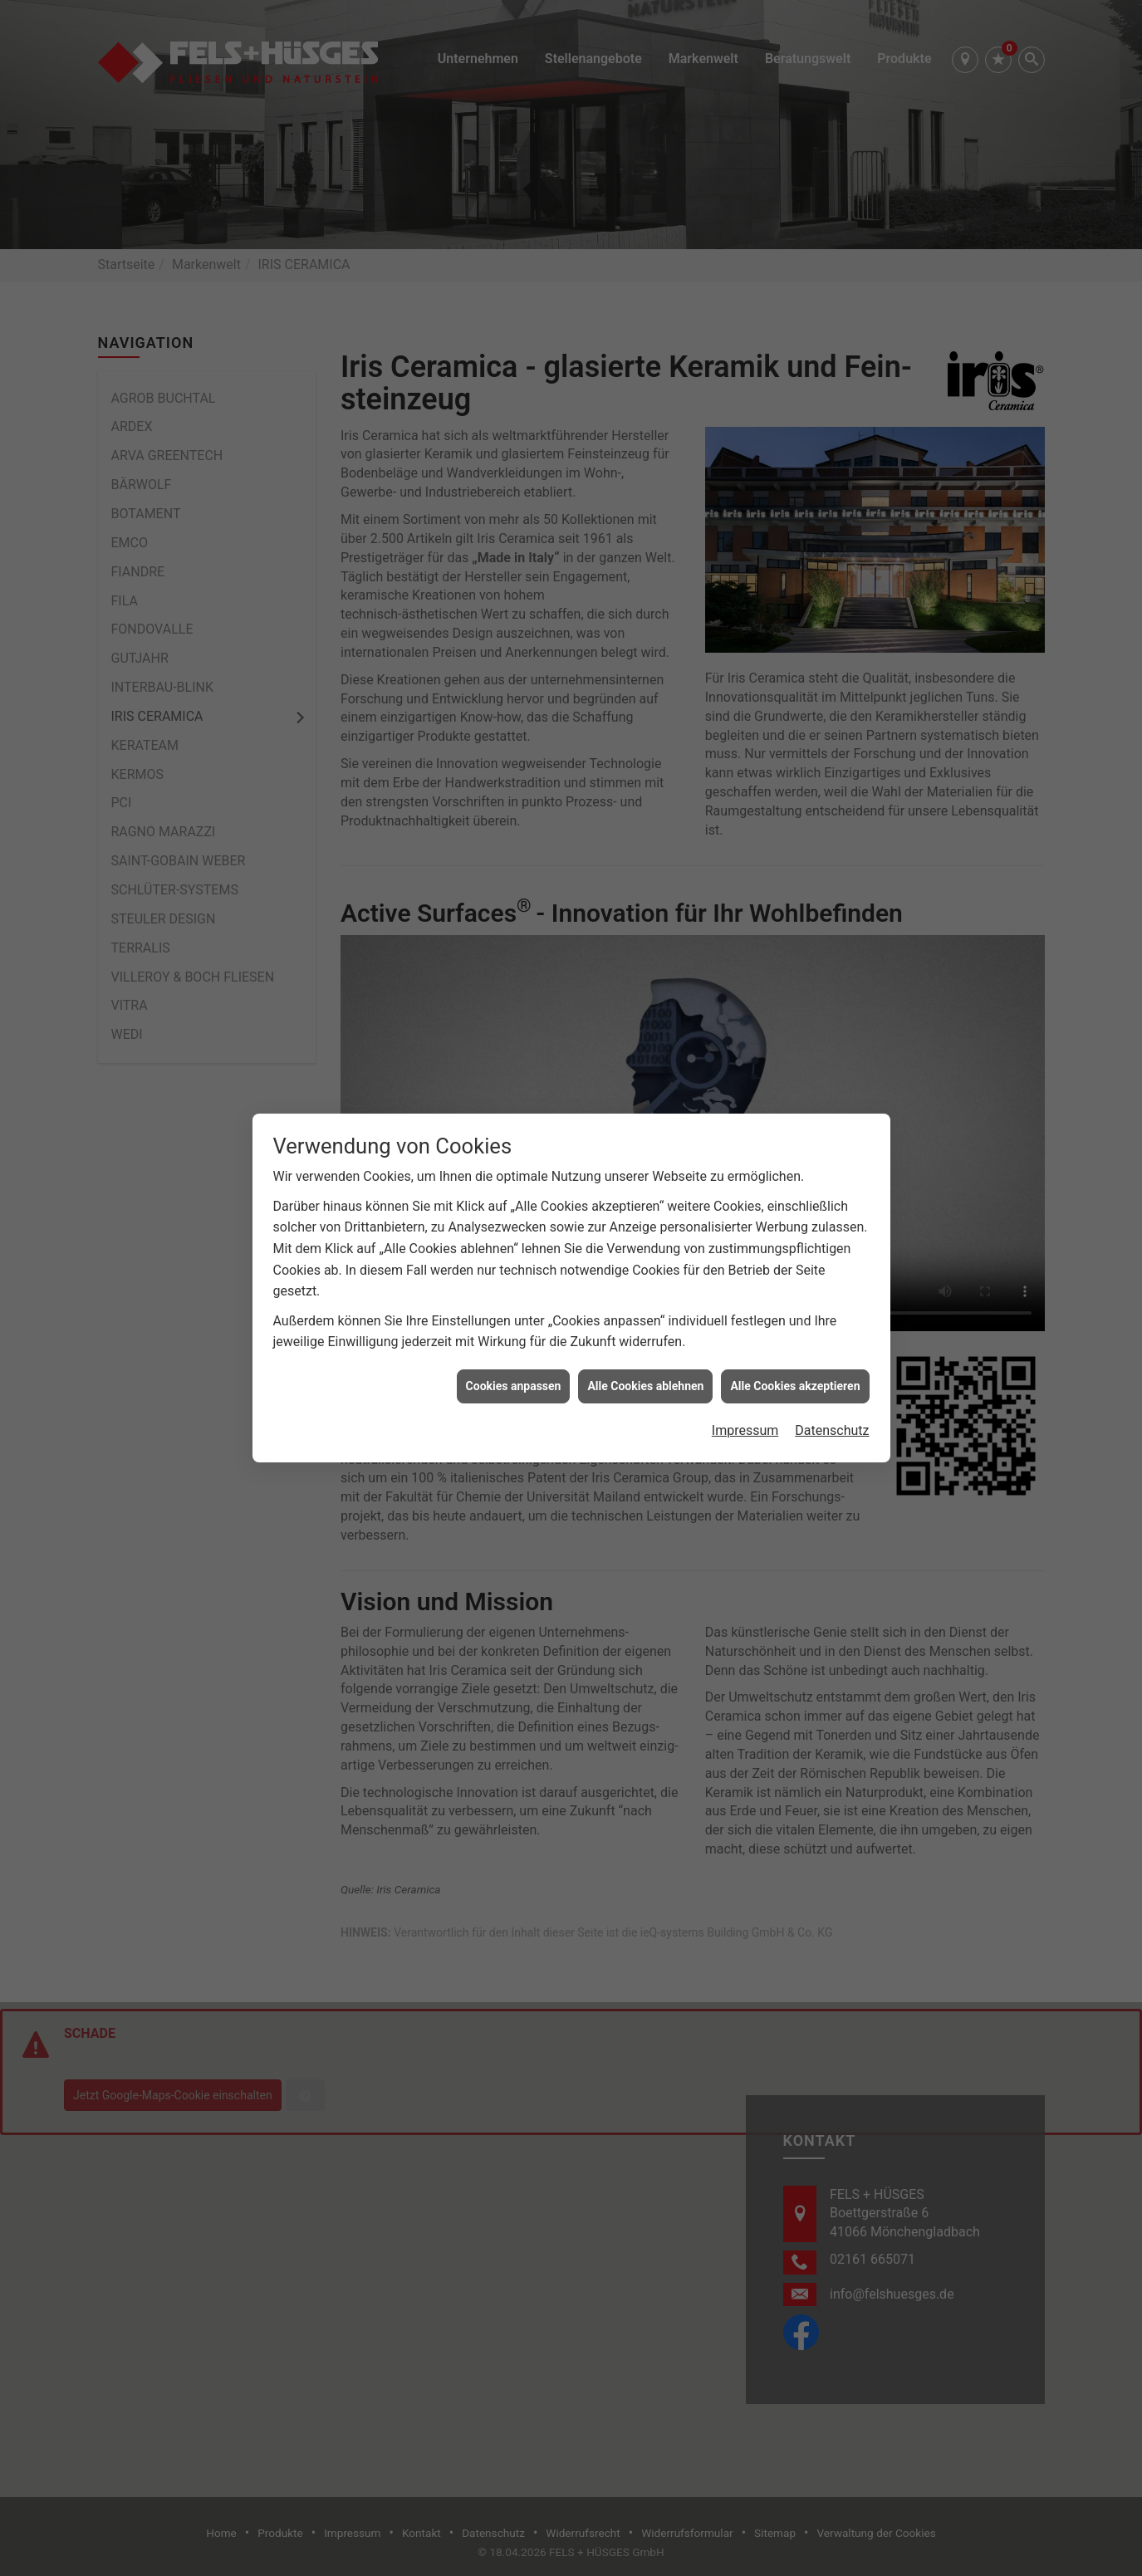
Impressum (745, 935)
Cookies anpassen (513, 890)
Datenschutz (832, 935)
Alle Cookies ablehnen (645, 890)
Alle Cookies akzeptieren (795, 890)
